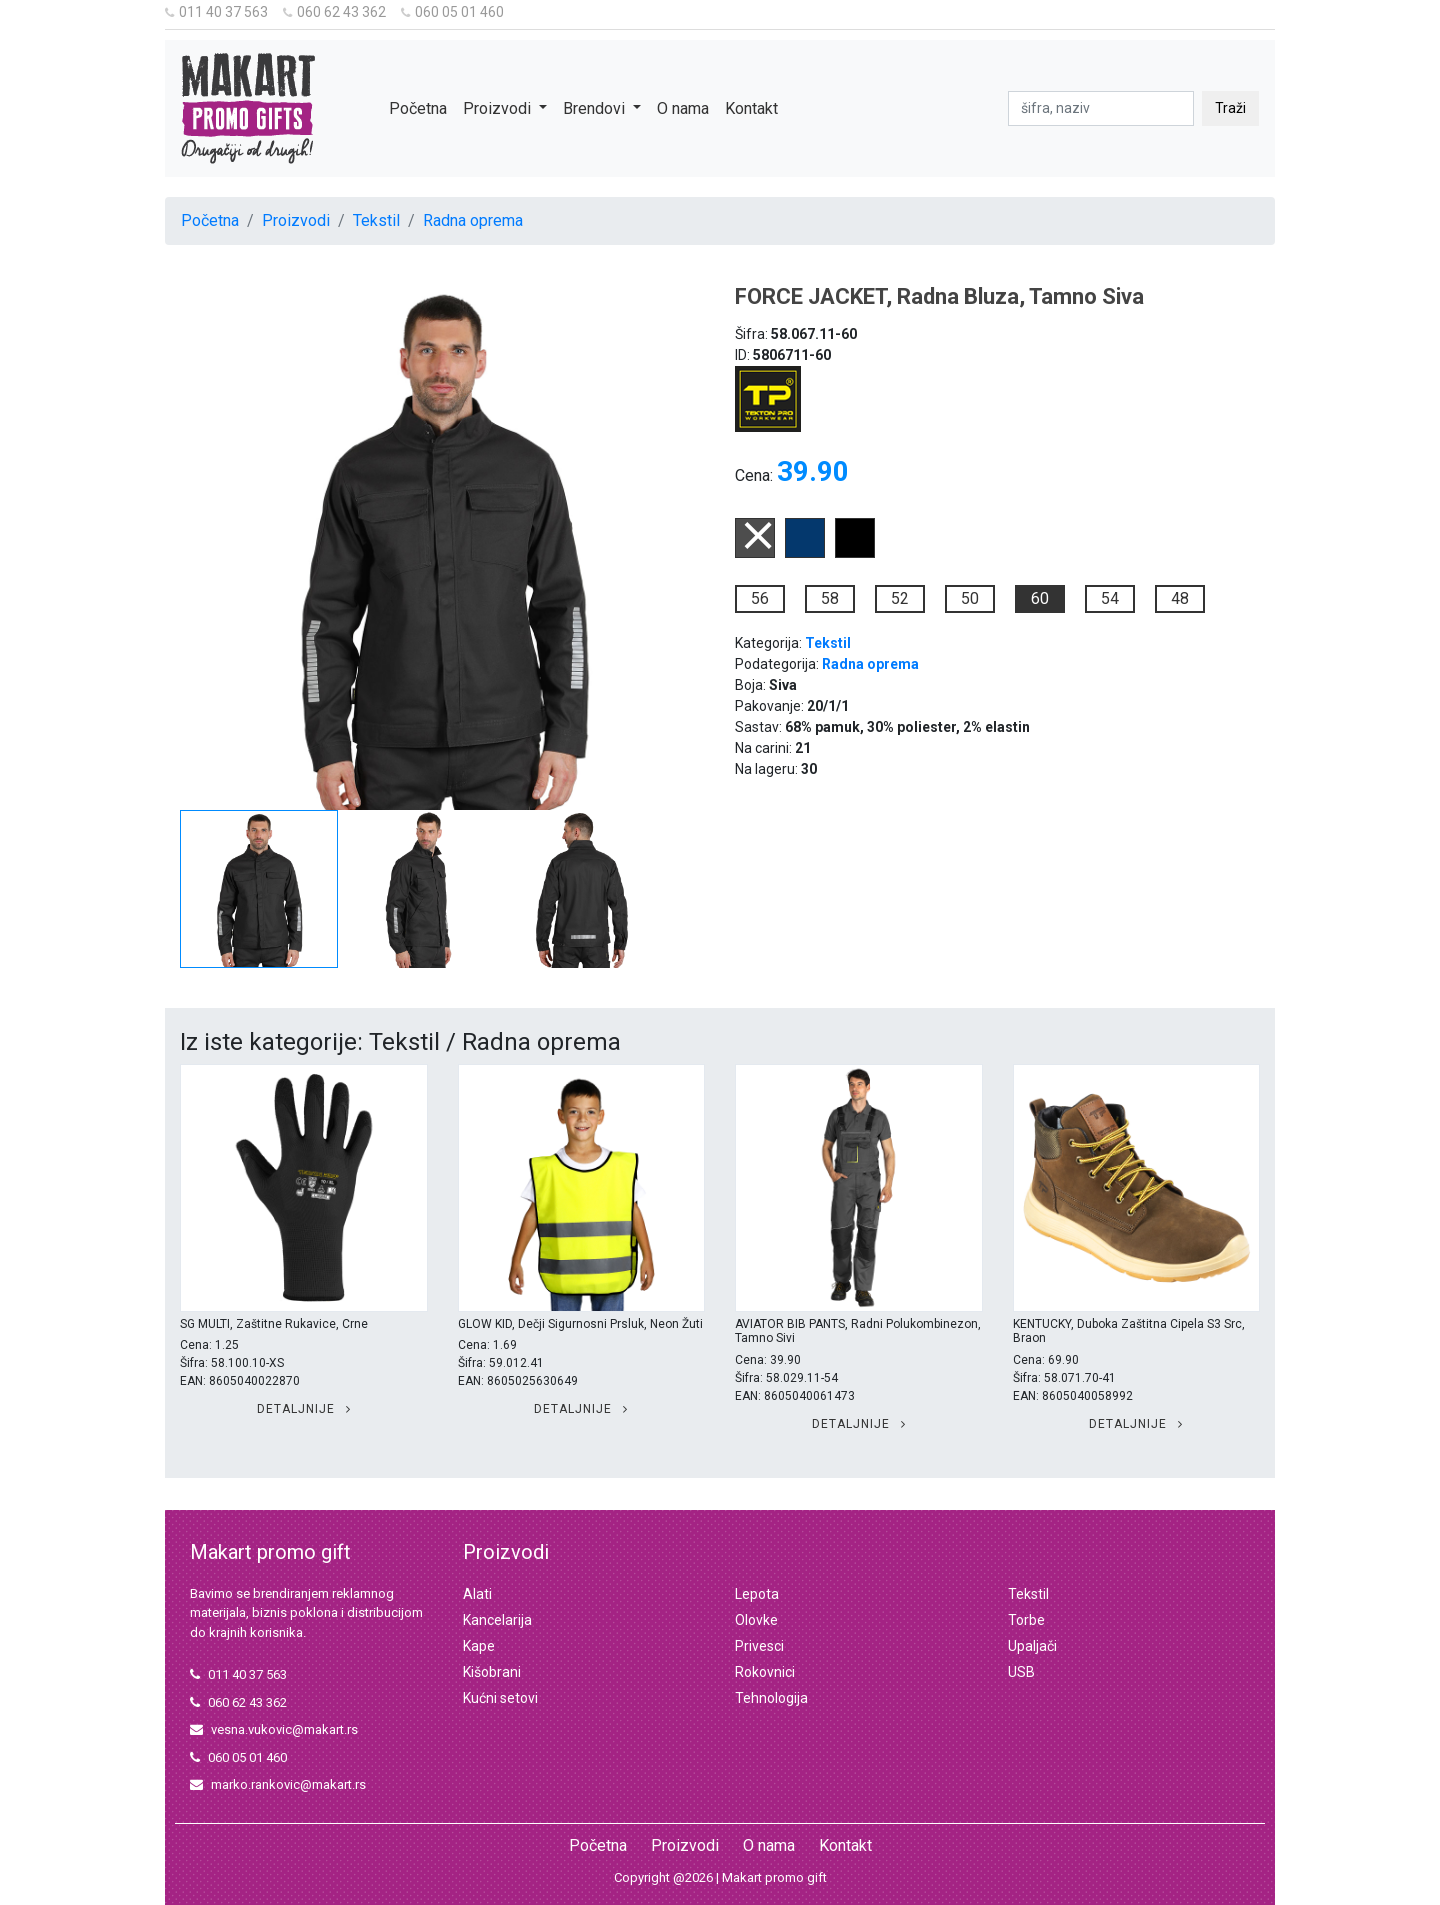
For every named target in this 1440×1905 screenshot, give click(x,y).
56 (760, 598)
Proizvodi (296, 220)
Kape (479, 1646)
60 (1040, 598)
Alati (477, 1594)
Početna (418, 108)
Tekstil (376, 220)
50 (970, 598)
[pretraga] (1101, 108)
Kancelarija (497, 1620)
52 (900, 598)
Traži (1230, 108)
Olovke (756, 1620)
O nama (683, 108)
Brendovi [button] (596, 108)
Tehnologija (771, 1698)
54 (1110, 598)
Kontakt (751, 108)
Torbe (1026, 1620)
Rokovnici (765, 1672)
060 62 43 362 (334, 12)
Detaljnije (304, 1409)
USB (1021, 1672)
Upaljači (1032, 1646)
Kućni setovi (500, 1698)
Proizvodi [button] (499, 108)
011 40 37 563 (216, 12)
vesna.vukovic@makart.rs (274, 1729)
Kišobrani (492, 1672)
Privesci (759, 1646)
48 (1180, 598)
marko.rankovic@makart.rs (278, 1784)
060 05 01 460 (452, 12)
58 (830, 598)
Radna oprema (473, 220)
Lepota (757, 1594)
